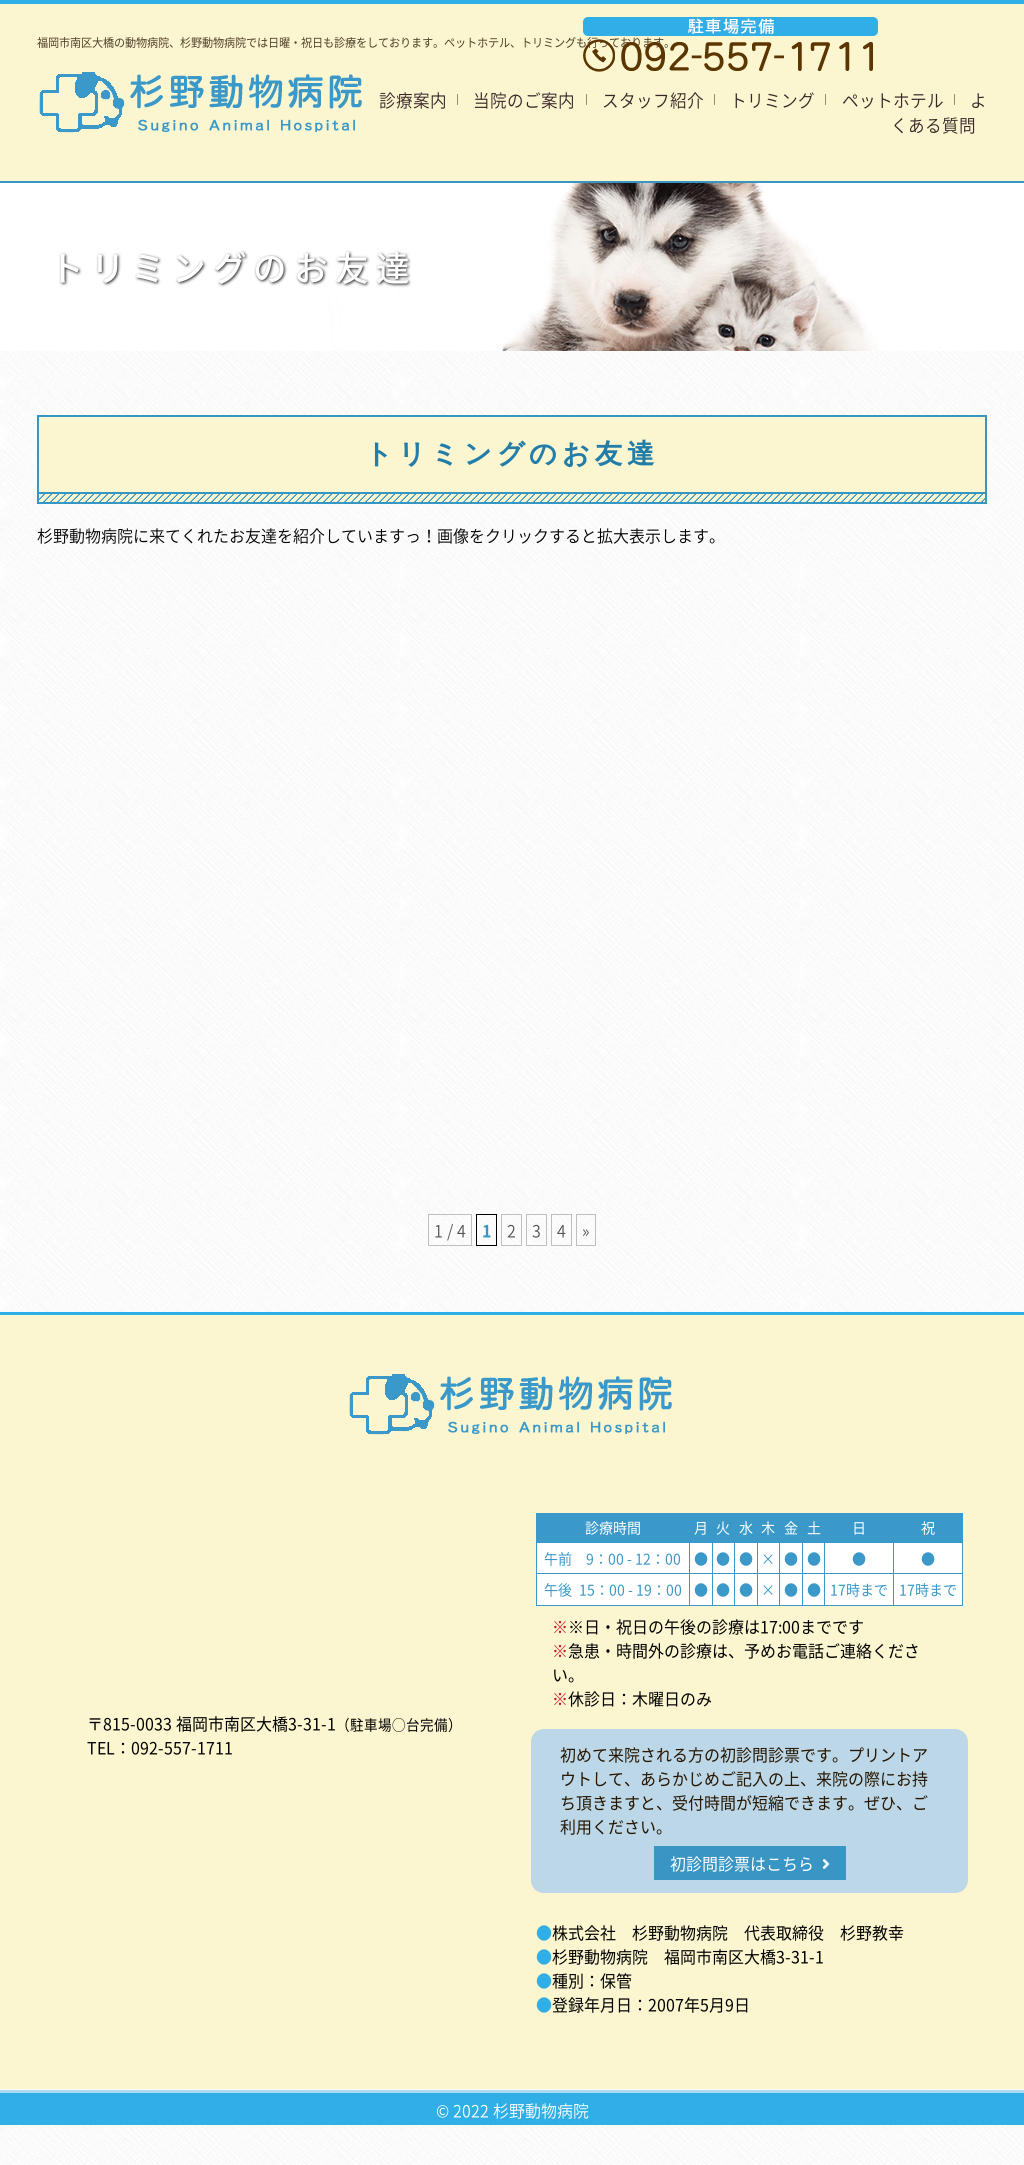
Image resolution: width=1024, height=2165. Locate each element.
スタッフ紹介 (653, 100)
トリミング (772, 100)
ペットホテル (893, 100)
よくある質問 (939, 112)
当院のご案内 (524, 100)
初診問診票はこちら (750, 1863)
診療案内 (413, 100)
